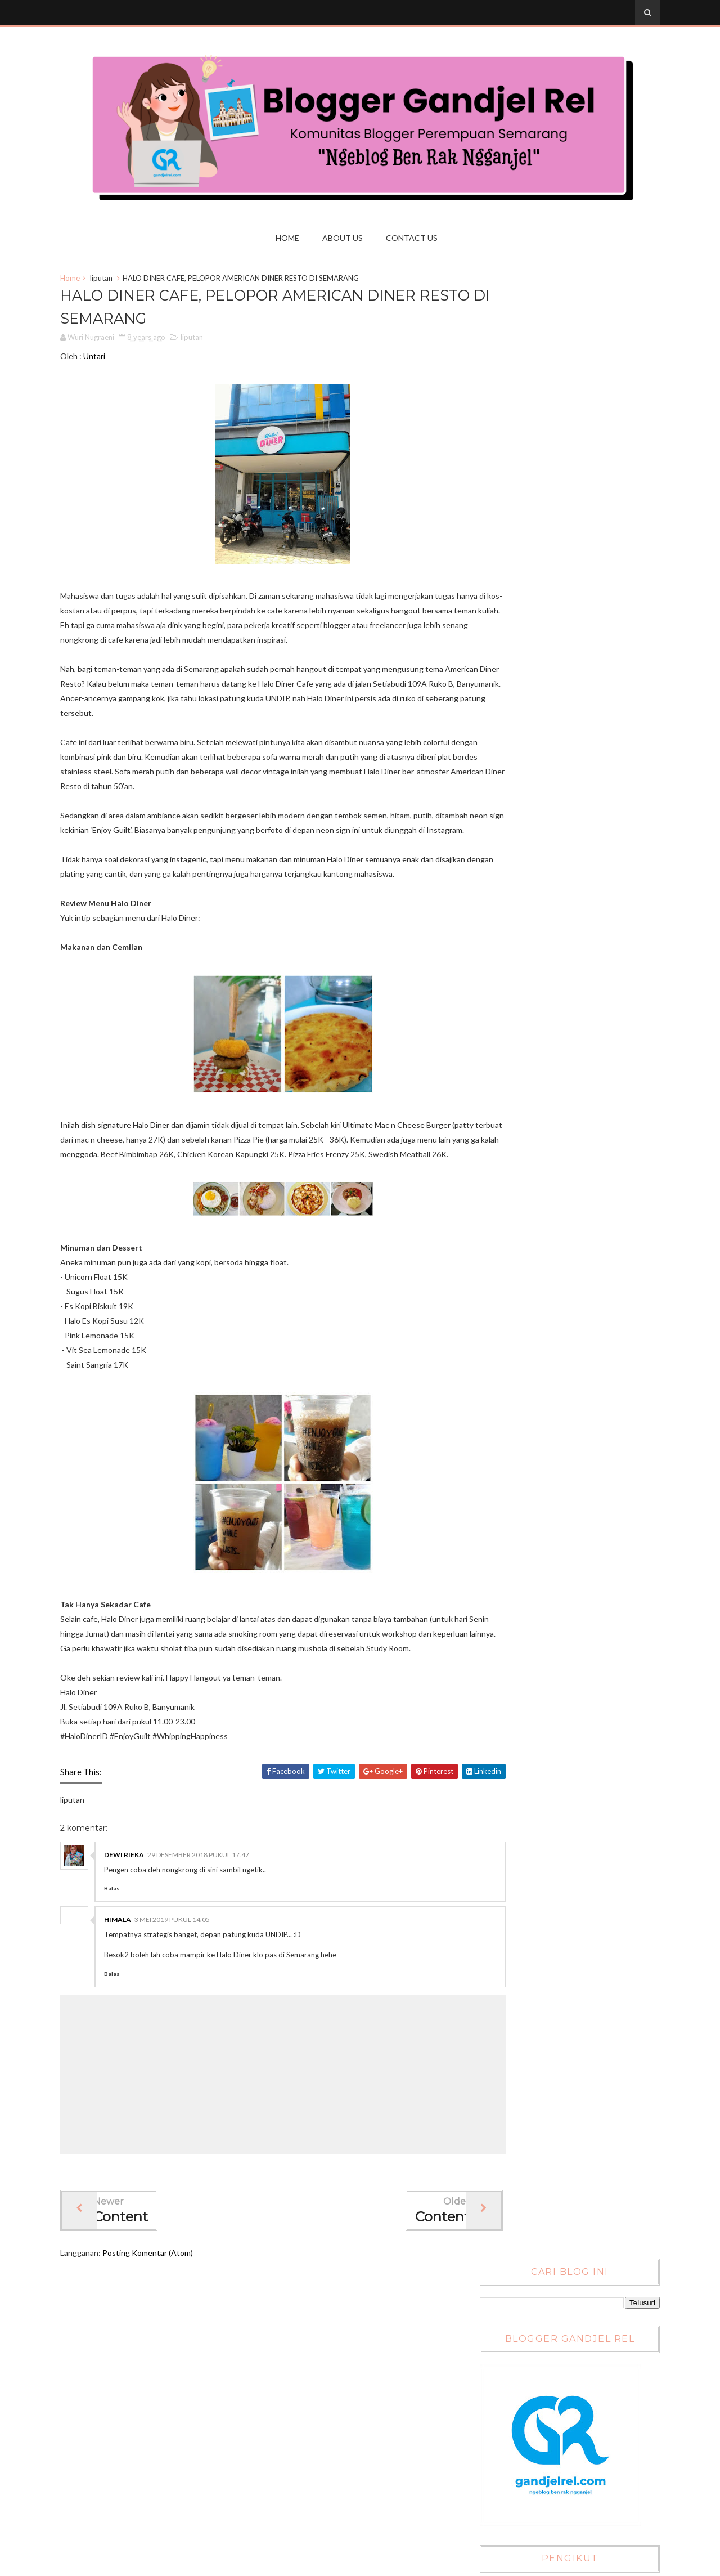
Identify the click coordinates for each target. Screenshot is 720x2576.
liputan (114, 280)
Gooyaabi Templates (610, 2564)
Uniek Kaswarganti (131, 2461)
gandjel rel (116, 2494)
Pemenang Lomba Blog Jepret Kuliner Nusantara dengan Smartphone (586, 997)
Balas (124, 1967)
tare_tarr (113, 2511)
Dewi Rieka (137, 1933)
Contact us (415, 238)
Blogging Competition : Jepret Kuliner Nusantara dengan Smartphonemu (587, 949)
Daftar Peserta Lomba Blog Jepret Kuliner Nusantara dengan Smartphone (581, 1045)
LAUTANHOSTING (132, 2428)
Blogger (593, 1252)
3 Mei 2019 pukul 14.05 (185, 1998)
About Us (346, 238)
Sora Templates (487, 2564)
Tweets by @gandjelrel (515, 742)
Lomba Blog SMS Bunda (575, 1131)
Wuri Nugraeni (123, 2478)
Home (291, 238)
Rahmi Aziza (119, 2445)
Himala (130, 1998)
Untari (107, 361)
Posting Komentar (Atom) (160, 2331)
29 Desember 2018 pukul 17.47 (211, 1933)
